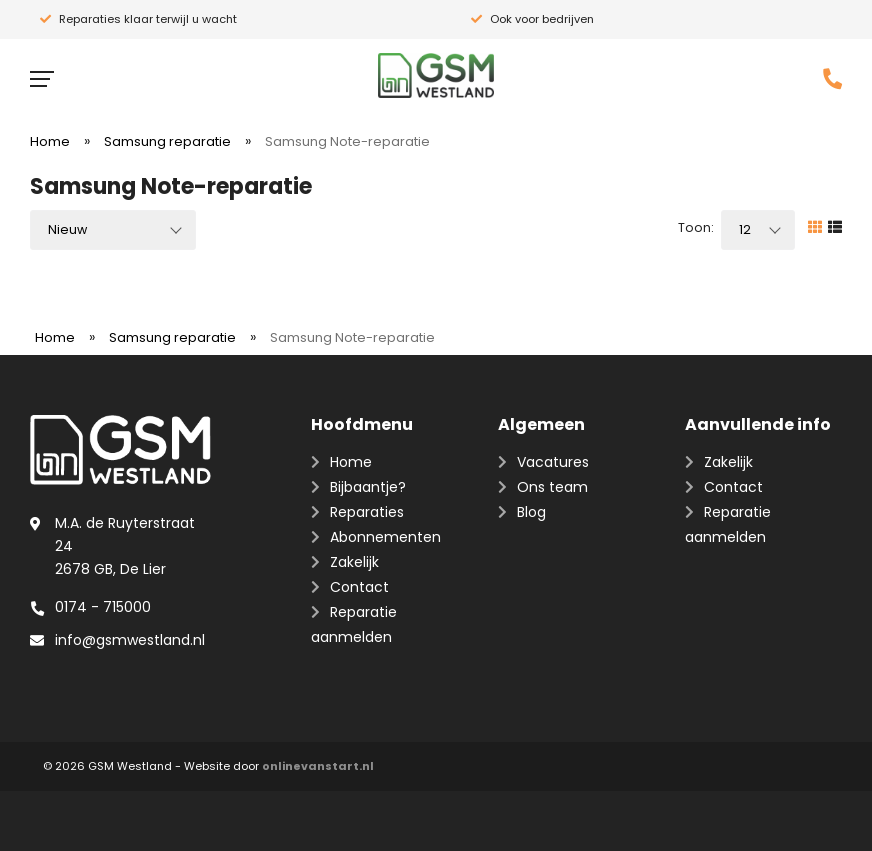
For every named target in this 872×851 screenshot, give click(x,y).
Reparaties (367, 512)
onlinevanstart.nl (318, 766)
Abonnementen (385, 537)
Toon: (696, 227)
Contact (359, 587)
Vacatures (553, 462)
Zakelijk (354, 562)
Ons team (552, 487)
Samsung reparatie (167, 141)
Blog (531, 512)
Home (50, 141)
